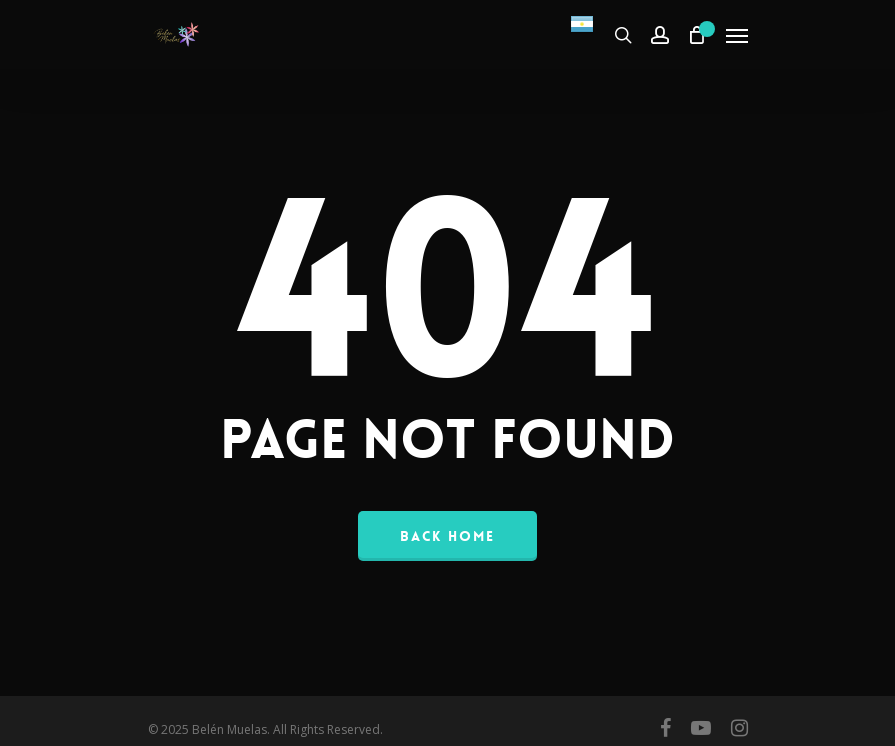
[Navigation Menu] (737, 35)
